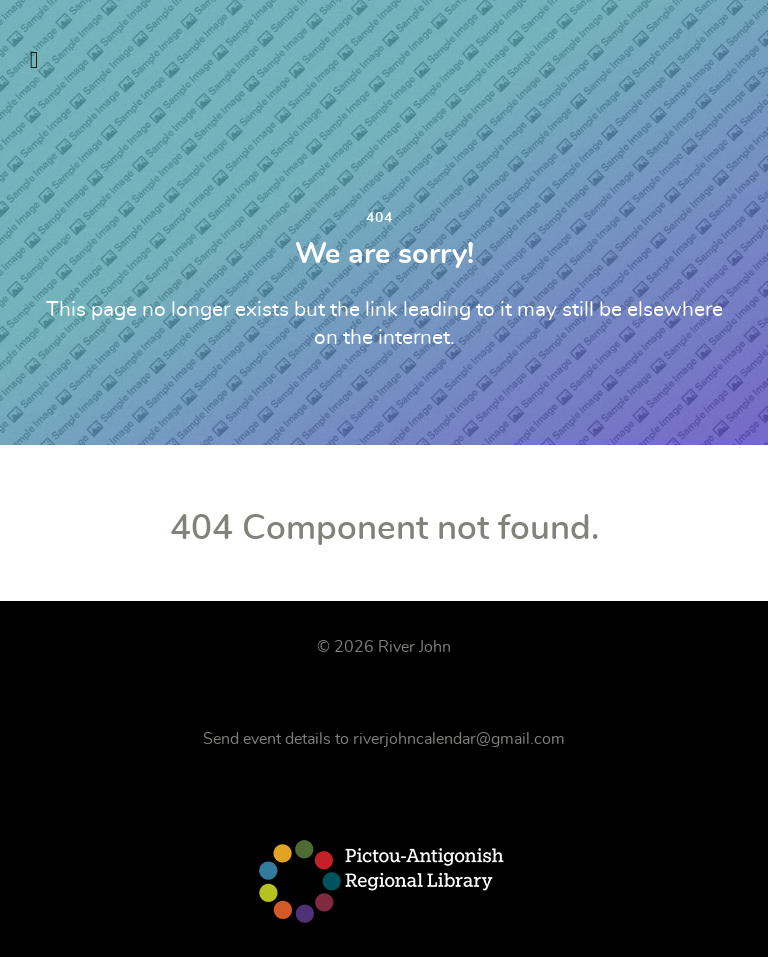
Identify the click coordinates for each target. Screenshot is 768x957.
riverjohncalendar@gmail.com (459, 739)
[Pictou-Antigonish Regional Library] (384, 881)
